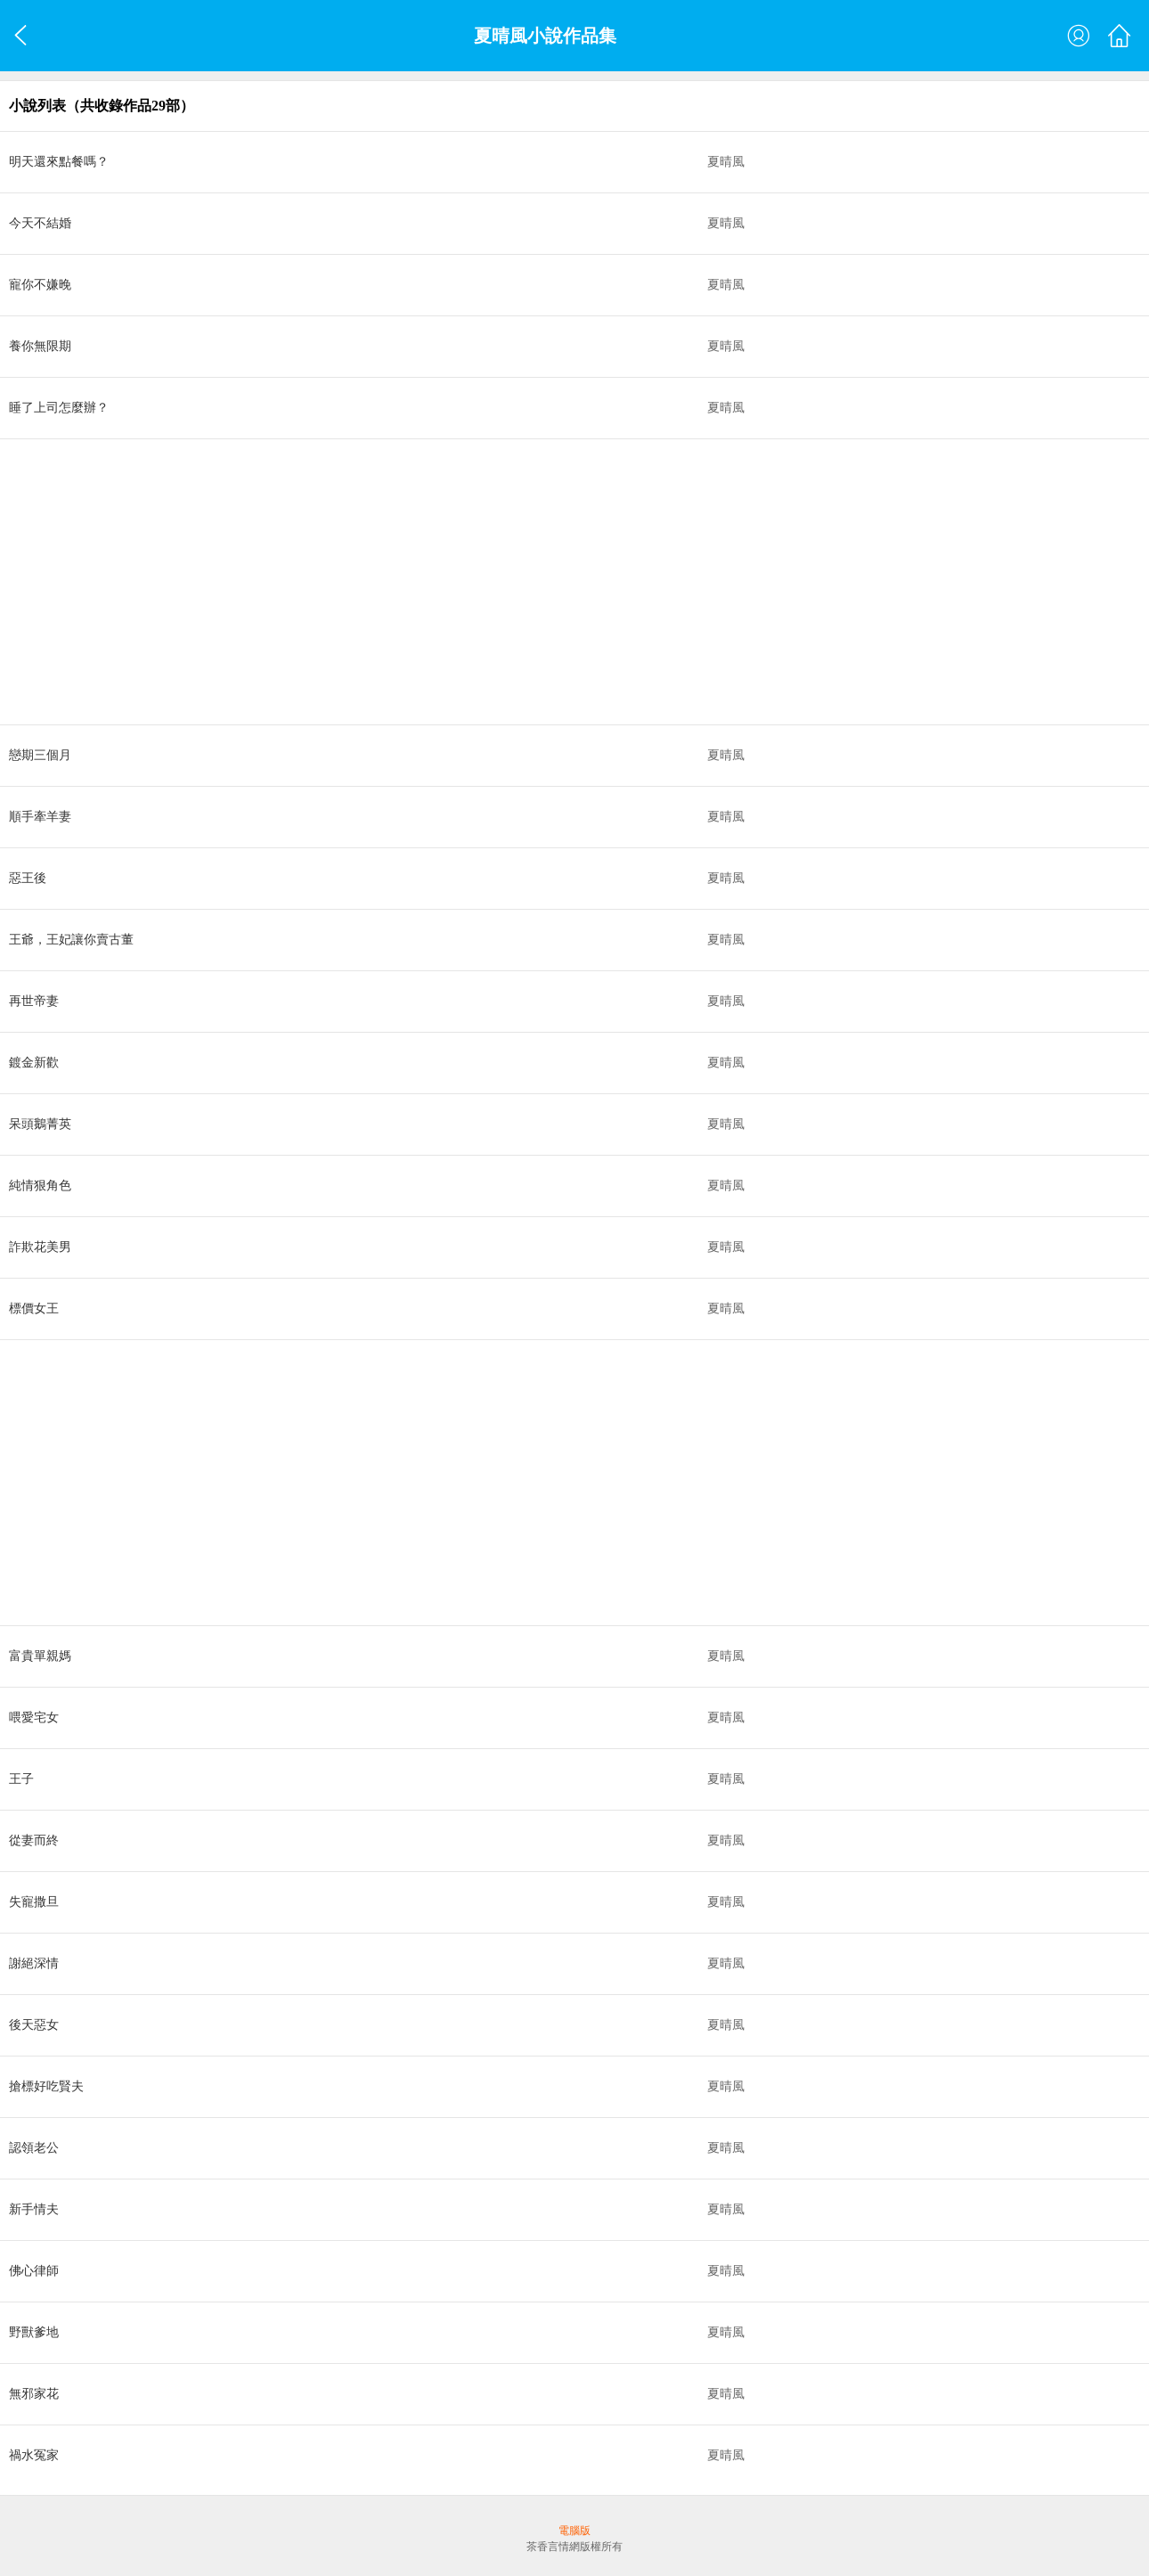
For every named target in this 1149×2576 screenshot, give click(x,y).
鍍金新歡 (34, 1062)
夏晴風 (726, 161)
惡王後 (27, 878)
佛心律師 (34, 2271)
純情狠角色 (40, 1185)
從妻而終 (34, 1840)
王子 (21, 1779)
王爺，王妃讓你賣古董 (71, 939)
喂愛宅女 (34, 1717)
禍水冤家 (34, 2455)
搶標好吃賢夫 (46, 2086)
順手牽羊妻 (40, 816)
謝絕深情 (34, 1963)
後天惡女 (34, 2025)
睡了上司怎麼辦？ (59, 407)
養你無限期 (40, 346)
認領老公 (34, 2148)
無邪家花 (34, 2393)
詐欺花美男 (40, 1247)
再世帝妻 (34, 1001)
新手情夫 (34, 2209)
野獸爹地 (34, 2332)
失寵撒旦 (34, 1902)
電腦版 (574, 2530)
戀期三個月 (40, 755)
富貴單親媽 (40, 1656)
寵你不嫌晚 (40, 284)
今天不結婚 (40, 223)
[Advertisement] (534, 582)
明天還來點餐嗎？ (59, 161)
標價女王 (34, 1308)
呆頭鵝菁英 (40, 1124)
